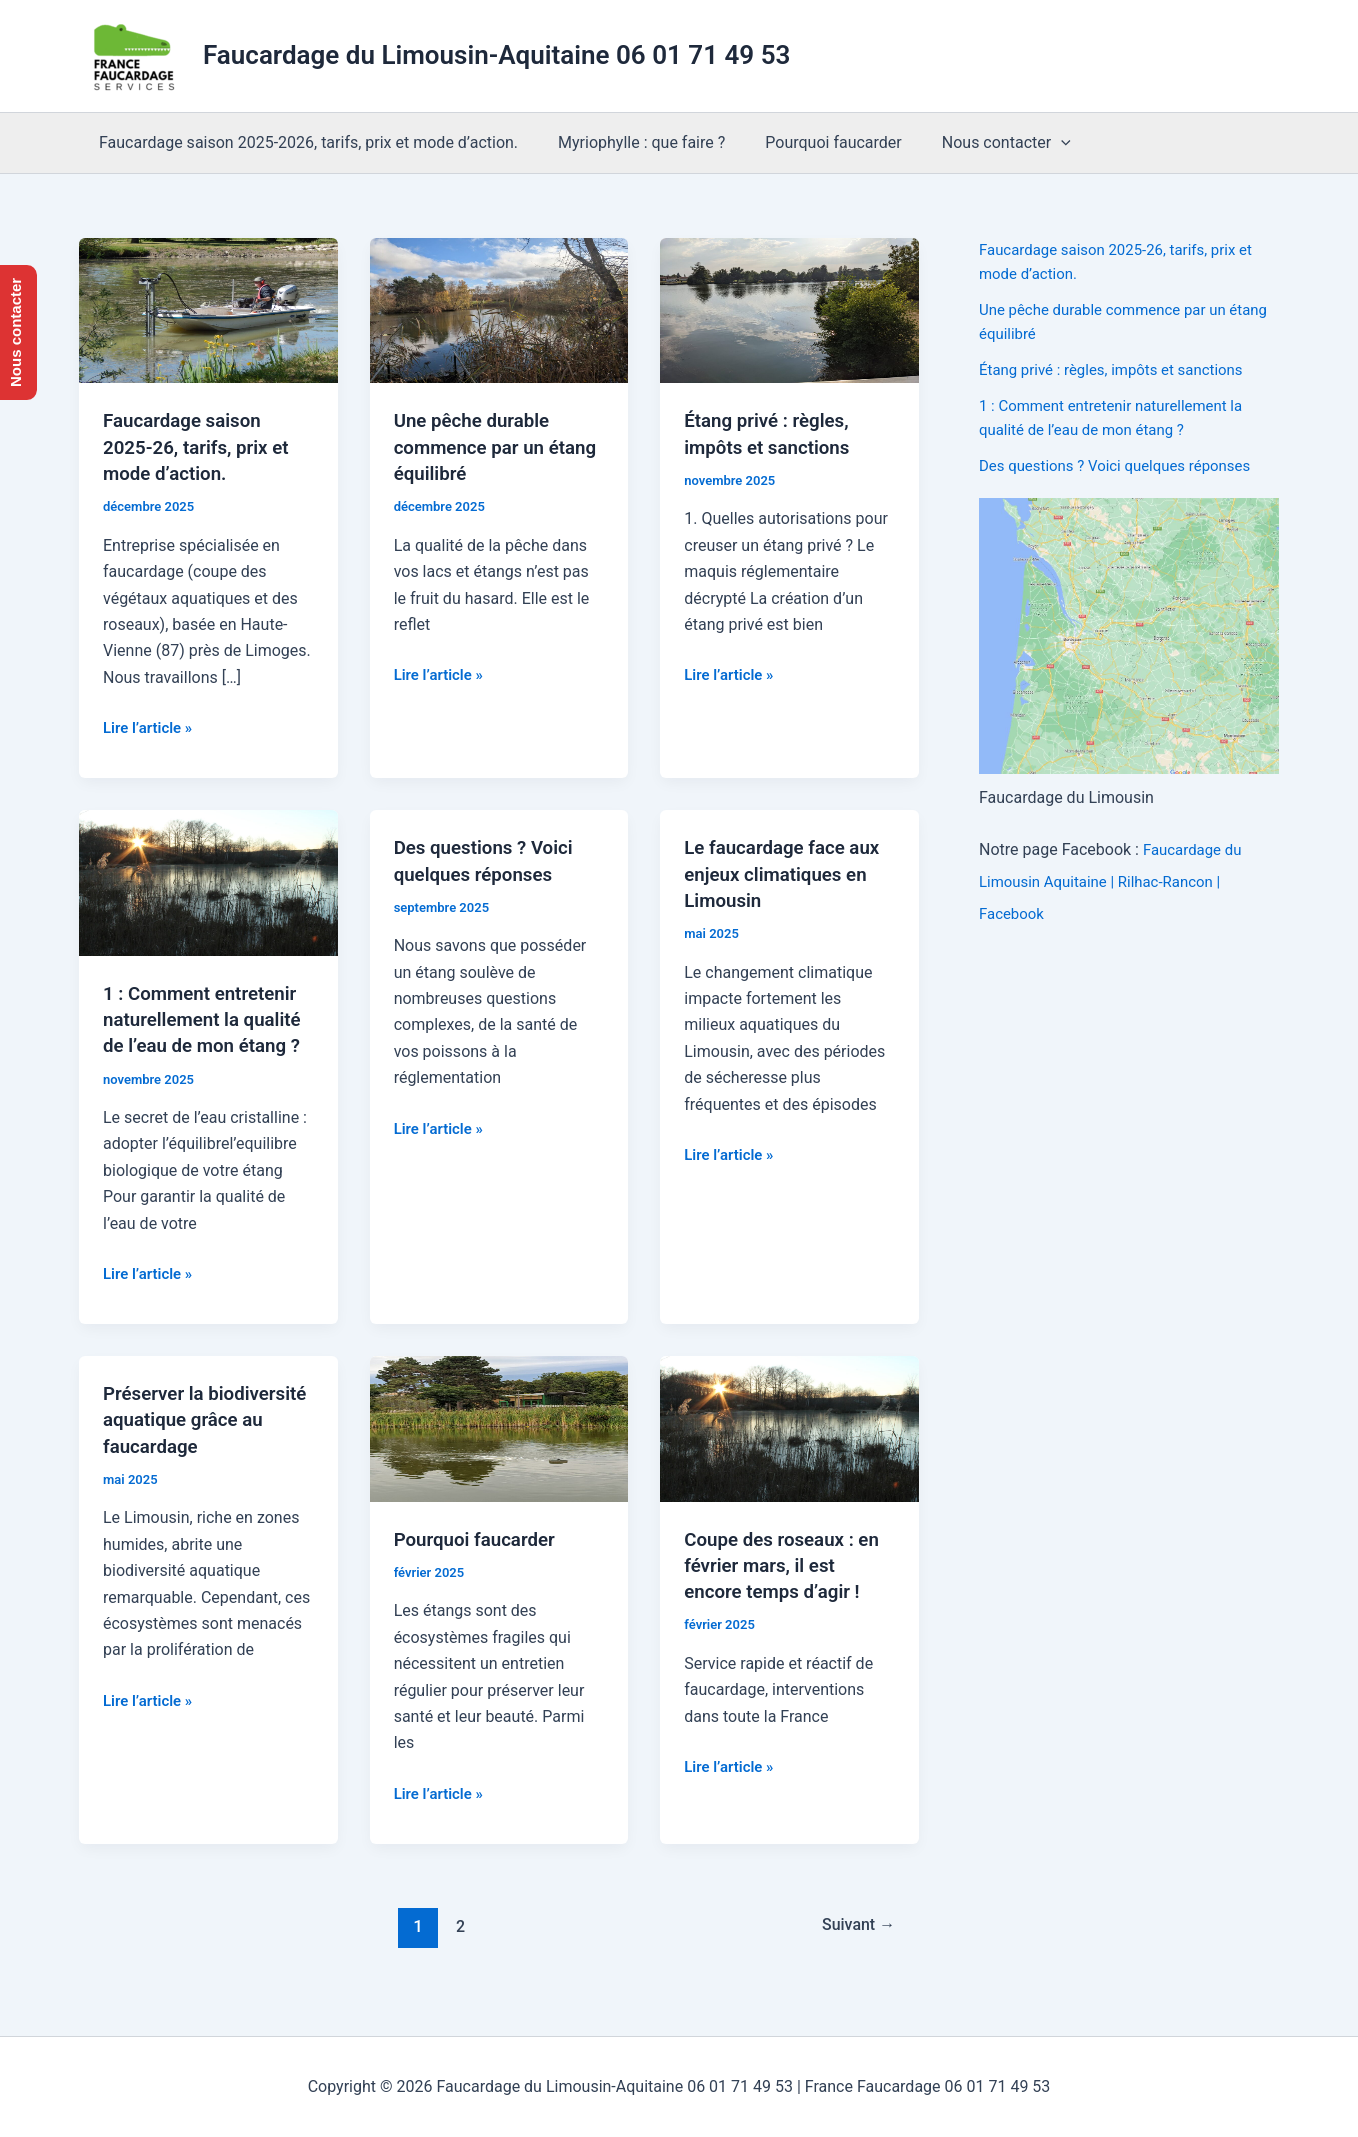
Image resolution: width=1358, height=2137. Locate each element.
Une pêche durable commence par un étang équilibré (477, 446)
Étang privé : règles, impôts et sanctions (1120, 369)
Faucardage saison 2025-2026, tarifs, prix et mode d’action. (304, 142)
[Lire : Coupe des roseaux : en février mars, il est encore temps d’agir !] (789, 1451)
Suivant (854, 1950)
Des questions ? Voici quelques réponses (1124, 465)
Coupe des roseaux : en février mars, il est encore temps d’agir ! (788, 1589)
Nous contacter (978, 143)
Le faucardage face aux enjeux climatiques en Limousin (788, 872)
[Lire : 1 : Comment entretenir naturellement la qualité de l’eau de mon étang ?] (208, 880)
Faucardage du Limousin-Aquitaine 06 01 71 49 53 (496, 55)
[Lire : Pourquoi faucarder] (499, 1451)
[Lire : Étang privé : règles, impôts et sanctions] (789, 309)
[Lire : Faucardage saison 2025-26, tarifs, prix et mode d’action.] (208, 309)
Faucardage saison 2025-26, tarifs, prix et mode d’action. (202, 446)
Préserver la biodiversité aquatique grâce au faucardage (202, 1443)
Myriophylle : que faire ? (629, 142)
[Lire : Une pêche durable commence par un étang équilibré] (499, 309)
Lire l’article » (151, 727)
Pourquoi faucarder (813, 142)
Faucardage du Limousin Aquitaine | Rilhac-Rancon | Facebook (1113, 881)
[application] (1033, 143)
